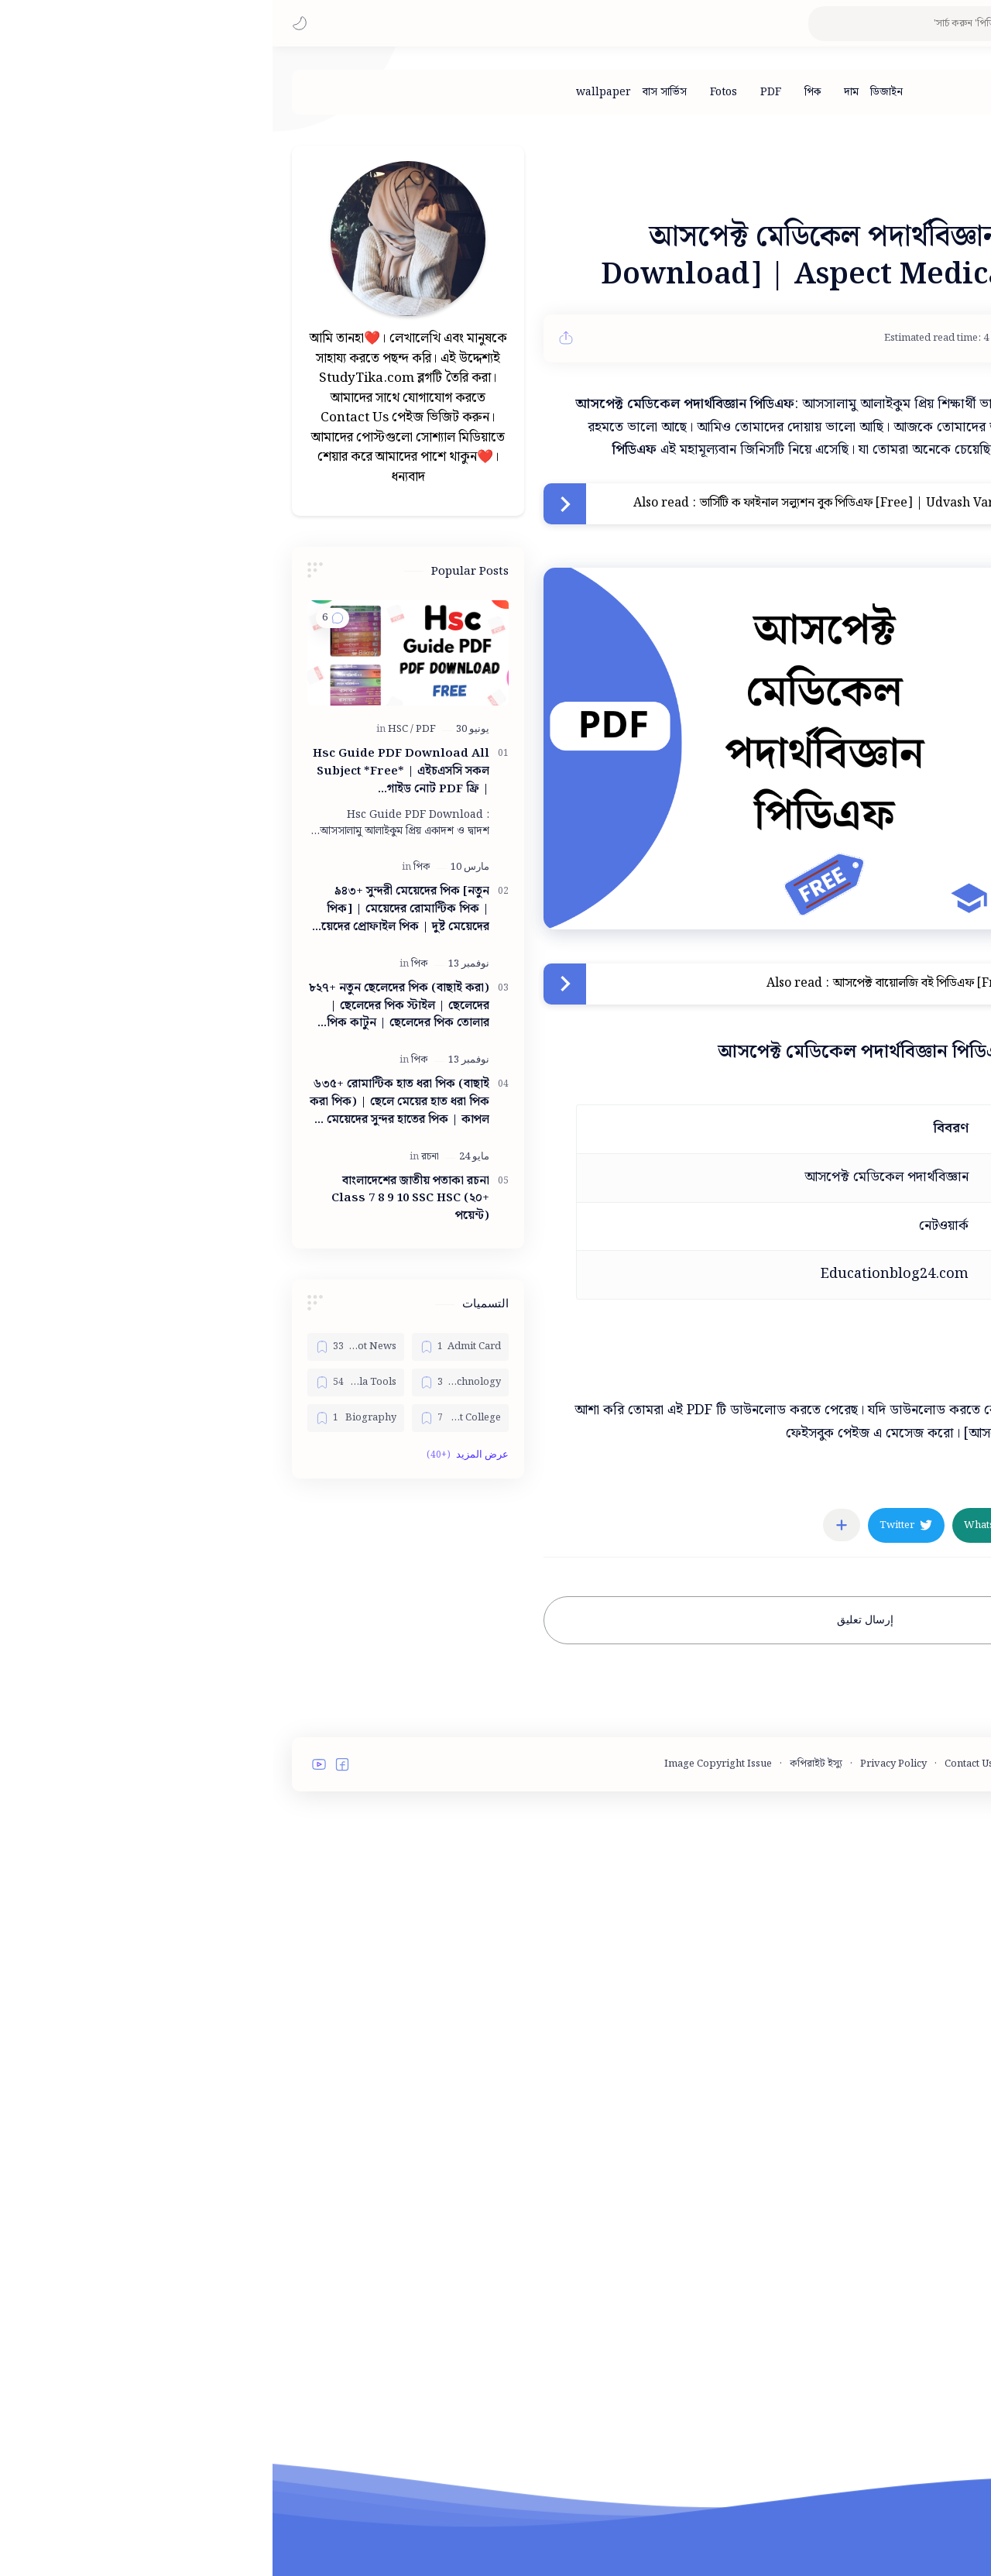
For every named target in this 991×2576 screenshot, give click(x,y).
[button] (27, 23)
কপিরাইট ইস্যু (543, 2068)
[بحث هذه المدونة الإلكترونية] (670, 23)
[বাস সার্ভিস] (392, 92)
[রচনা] (157, 1626)
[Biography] (83, 1888)
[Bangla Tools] (83, 1853)
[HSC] (128, 1199)
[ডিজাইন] (614, 92)
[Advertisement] (591, 223)
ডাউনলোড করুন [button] (853, 1577)
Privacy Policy (621, 2068)
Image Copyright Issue (445, 2068)
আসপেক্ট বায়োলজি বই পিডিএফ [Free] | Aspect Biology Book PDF (731, 1200)
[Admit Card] (187, 1817)
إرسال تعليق (592, 1837)
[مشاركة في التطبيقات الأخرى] (569, 1742)
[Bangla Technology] (187, 1853)
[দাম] (578, 92)
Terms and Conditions (846, 2068)
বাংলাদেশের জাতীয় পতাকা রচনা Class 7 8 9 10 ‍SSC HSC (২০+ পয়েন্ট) (138, 1669)
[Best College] (187, 1888)
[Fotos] (451, 92)
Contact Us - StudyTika (724, 2068)
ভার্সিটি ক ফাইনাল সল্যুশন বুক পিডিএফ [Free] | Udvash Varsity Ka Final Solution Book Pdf (664, 720)
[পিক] (540, 92)
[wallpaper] (330, 92)
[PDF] (498, 92)
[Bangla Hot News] (83, 1817)
